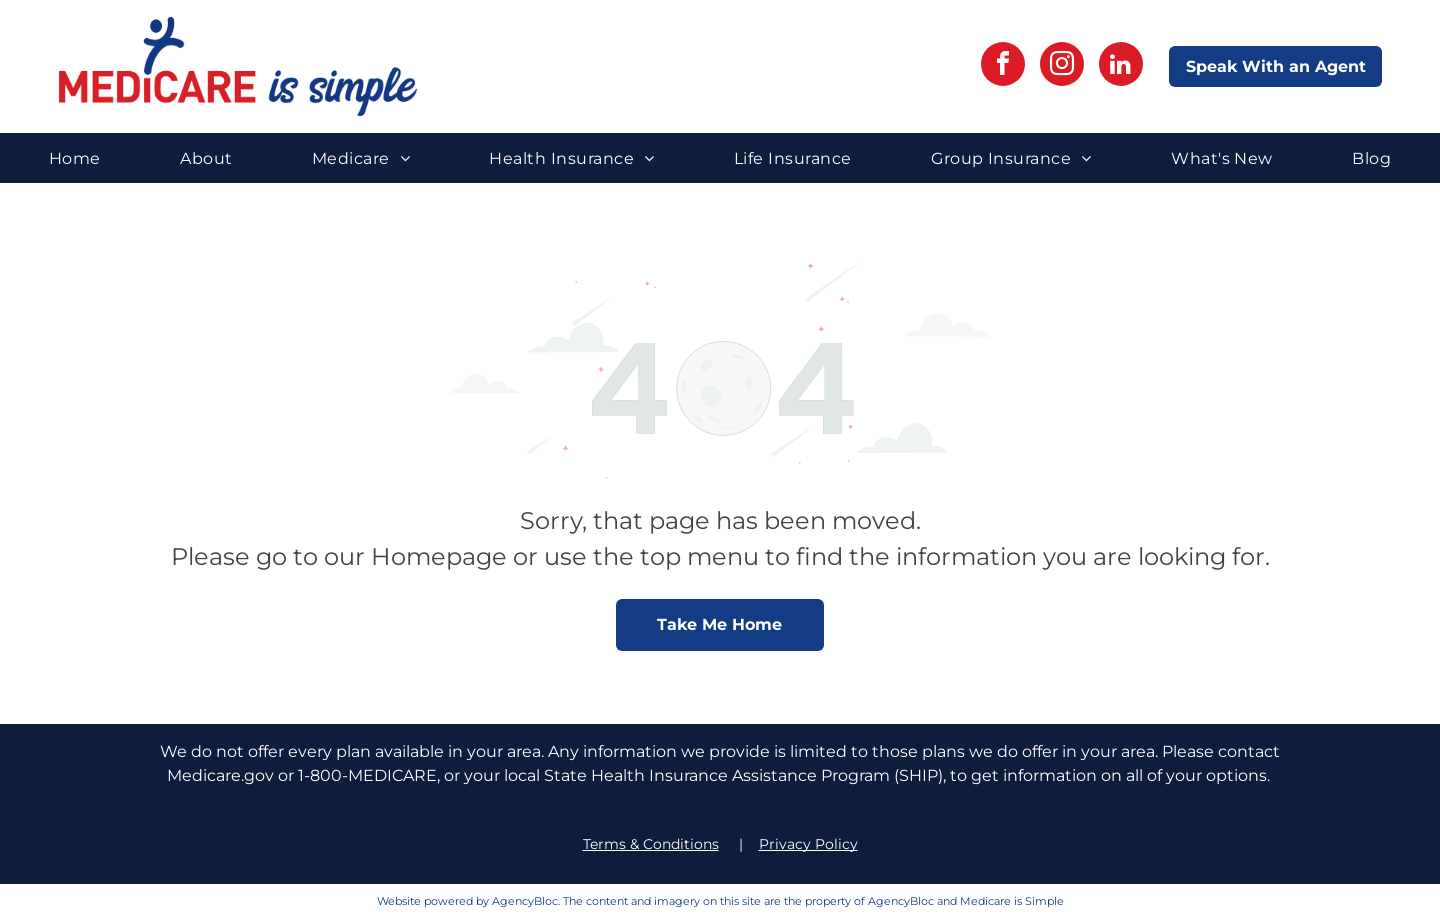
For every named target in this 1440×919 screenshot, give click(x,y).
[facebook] (1003, 66)
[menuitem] (75, 157)
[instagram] (1062, 66)
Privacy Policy (808, 844)
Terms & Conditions (651, 844)
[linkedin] (1121, 66)
